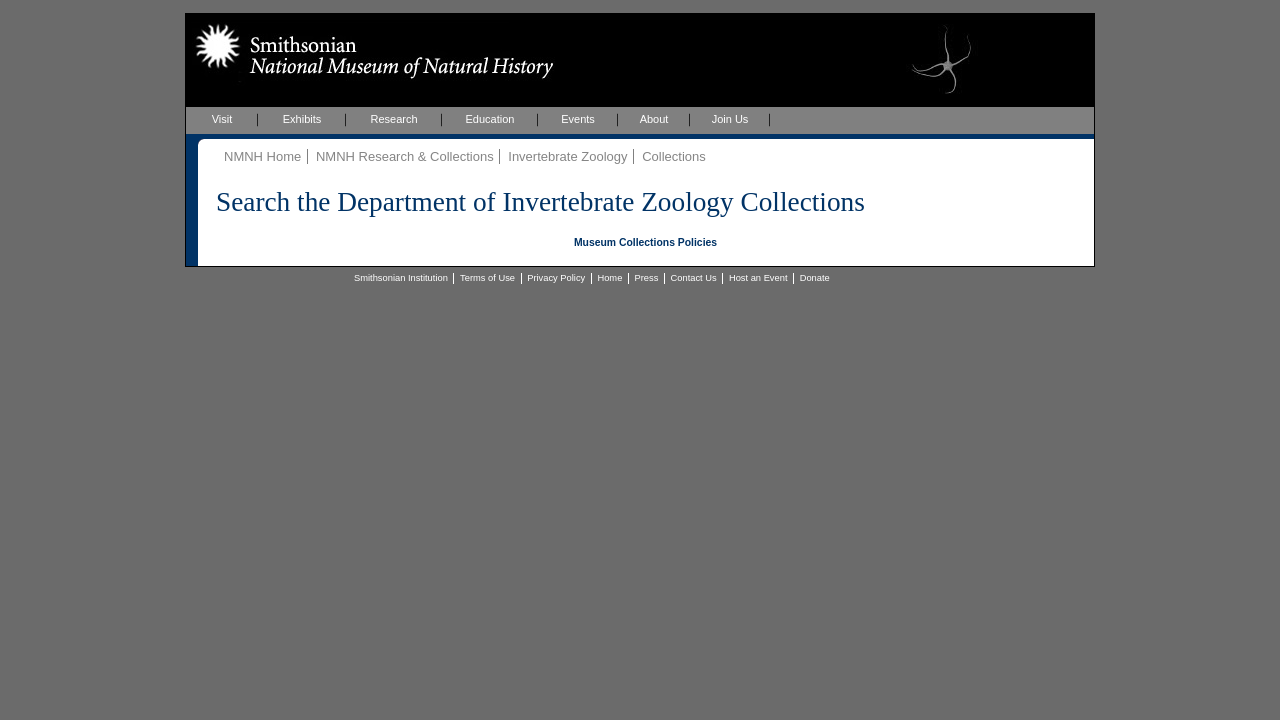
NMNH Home (262, 156)
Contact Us (694, 278)
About (654, 119)
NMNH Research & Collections (405, 156)
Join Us (730, 119)
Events (578, 119)
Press (647, 278)
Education (490, 119)
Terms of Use (487, 278)
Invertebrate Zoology (567, 156)
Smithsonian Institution (401, 278)
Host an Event (758, 278)
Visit (222, 119)
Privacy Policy (556, 278)
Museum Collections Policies (645, 242)
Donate (815, 278)
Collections (674, 156)
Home (609, 278)
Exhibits (302, 119)
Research (393, 119)
